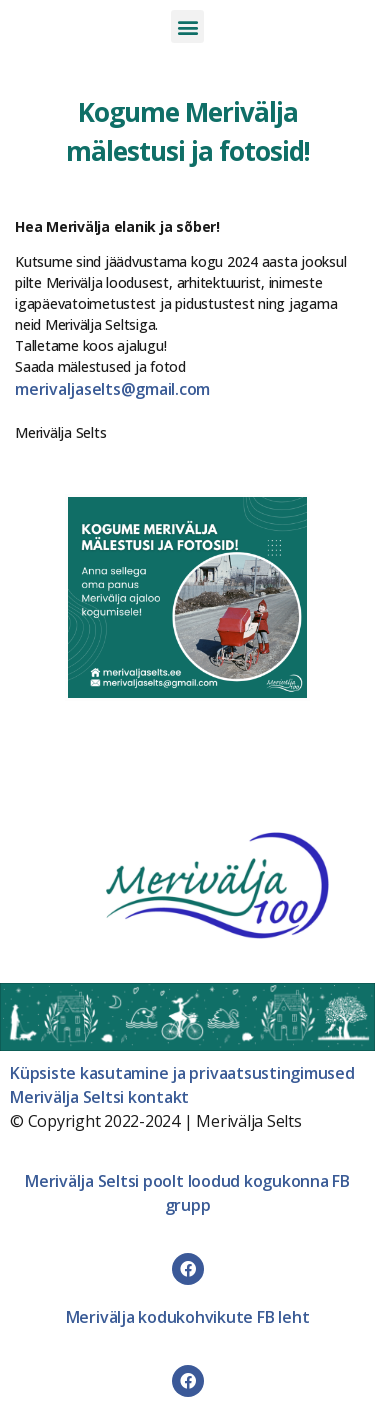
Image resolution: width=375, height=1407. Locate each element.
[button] (187, 26)
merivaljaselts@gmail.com (112, 389)
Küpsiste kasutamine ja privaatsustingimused (182, 1073)
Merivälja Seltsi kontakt (99, 1097)
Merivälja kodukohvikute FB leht (188, 1317)
